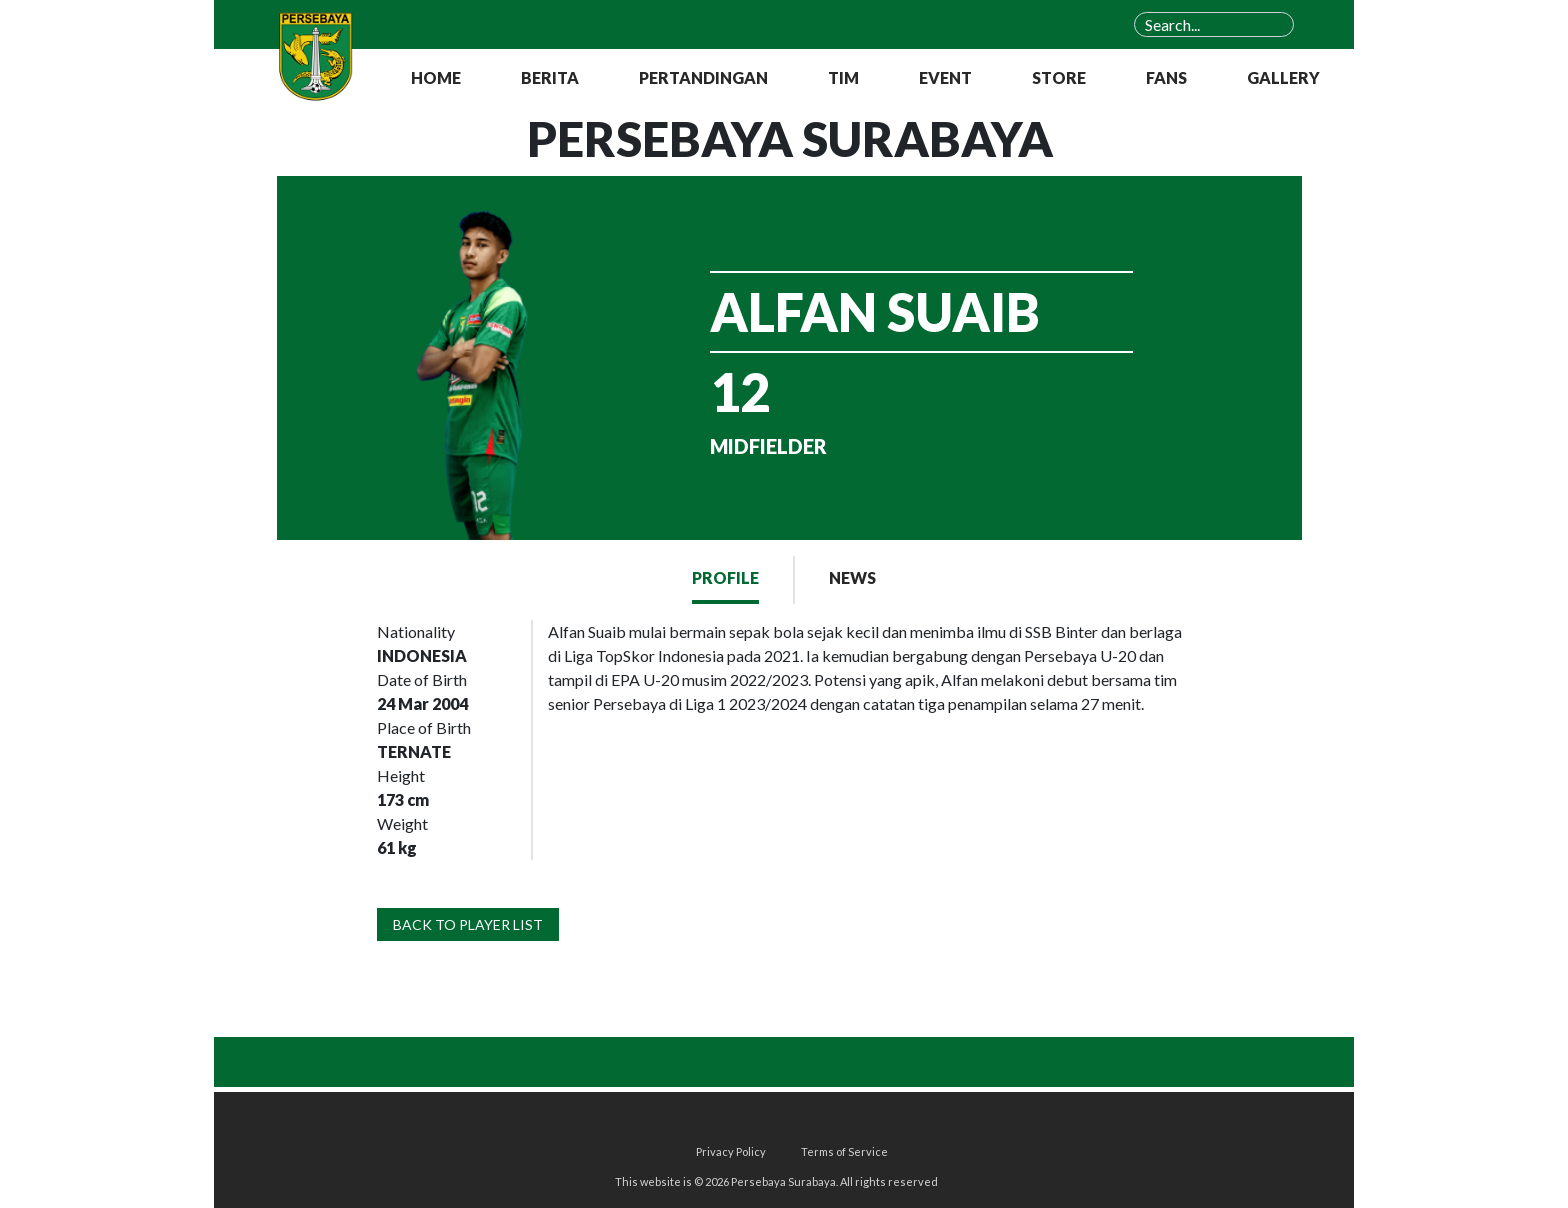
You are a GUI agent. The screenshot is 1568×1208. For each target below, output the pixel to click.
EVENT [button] (945, 77)
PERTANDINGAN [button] (703, 77)
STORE (1059, 77)
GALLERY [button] (1283, 77)
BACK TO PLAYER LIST (468, 924)
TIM (843, 77)
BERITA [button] (550, 77)
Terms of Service (844, 1151)
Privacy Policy (731, 1151)
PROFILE (725, 577)
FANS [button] (1166, 77)
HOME (436, 77)
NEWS (852, 577)
